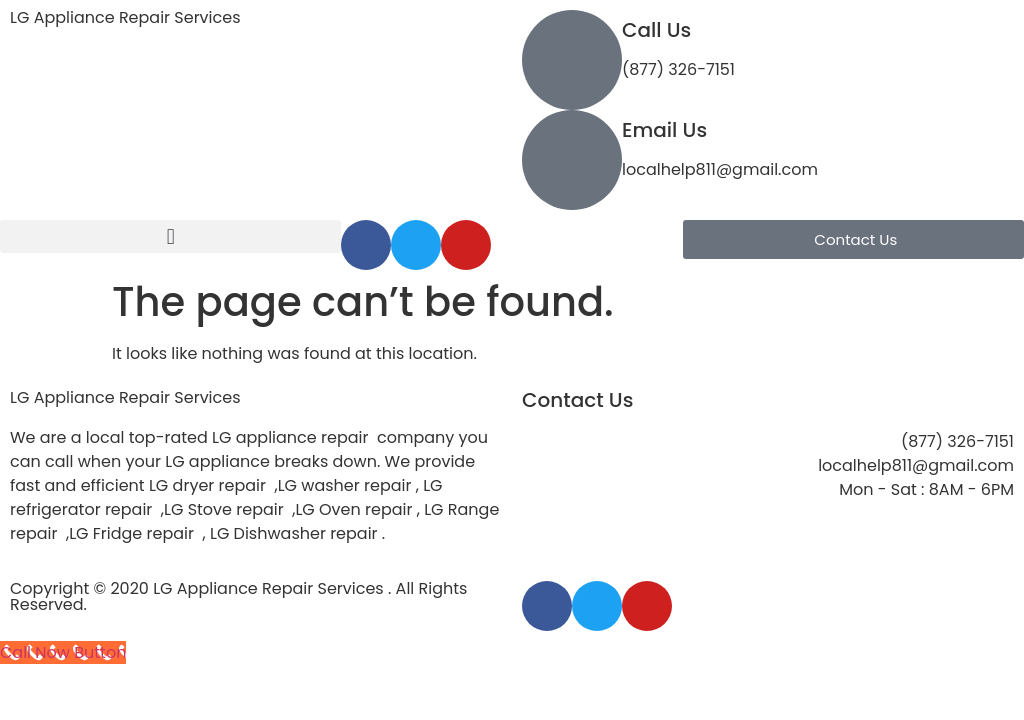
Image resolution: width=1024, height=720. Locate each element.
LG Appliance (125, 397)
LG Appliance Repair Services (125, 17)
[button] (170, 236)
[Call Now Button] (63, 652)
